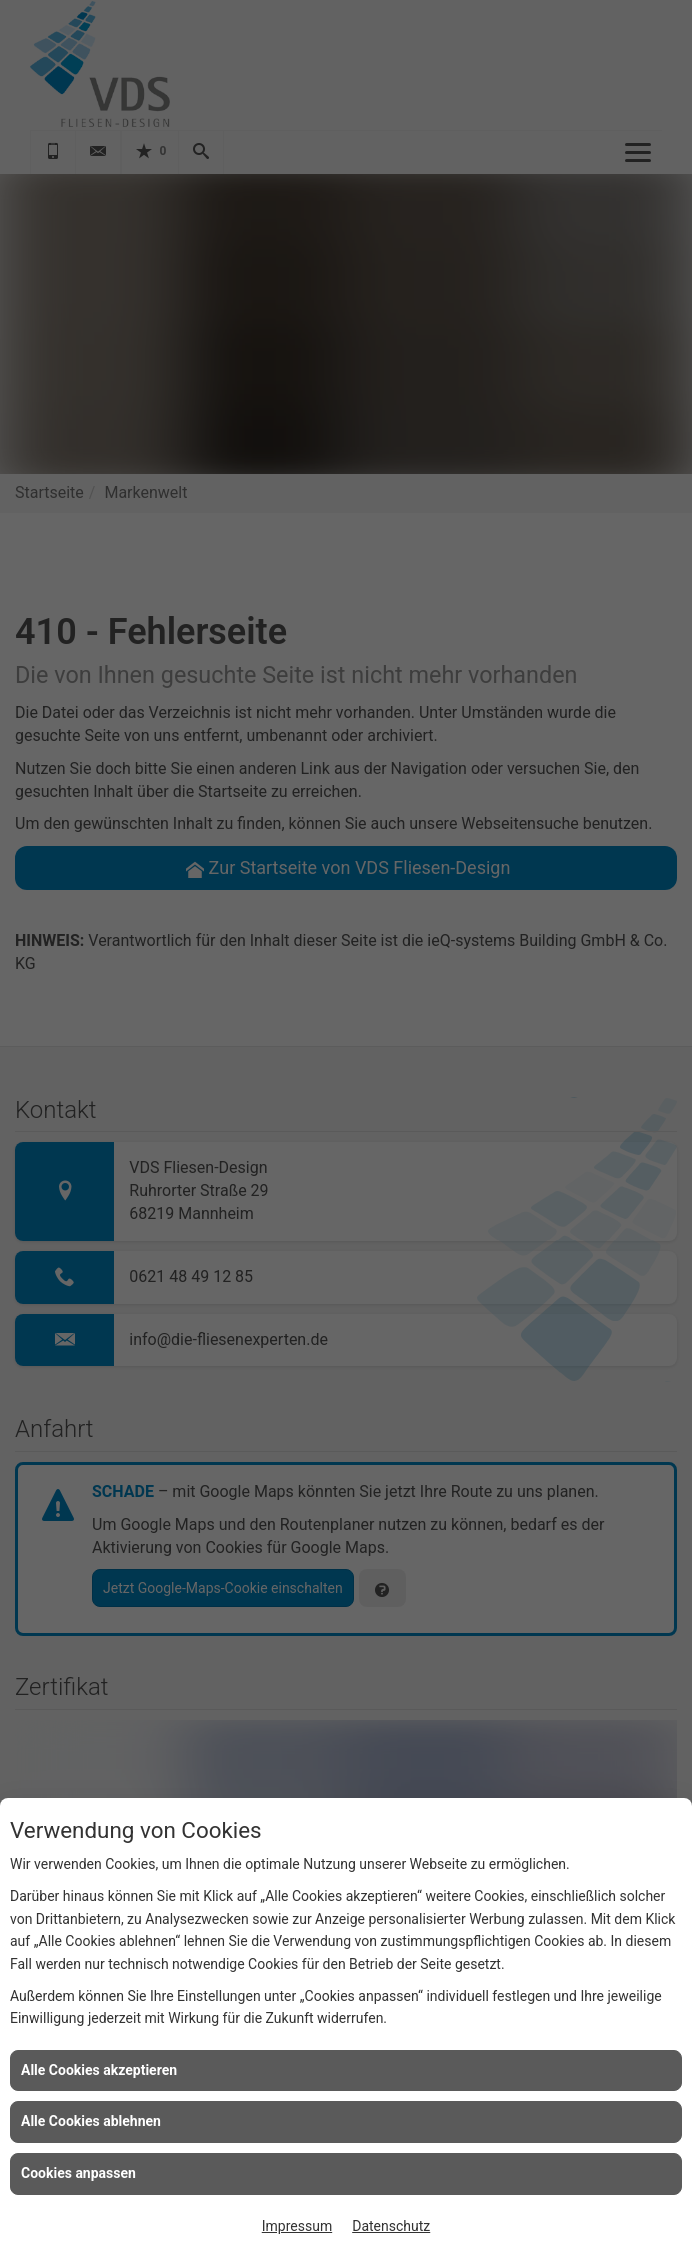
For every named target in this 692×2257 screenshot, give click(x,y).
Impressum (297, 2226)
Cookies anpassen (78, 2173)
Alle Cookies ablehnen (91, 2121)
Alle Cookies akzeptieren (99, 2070)
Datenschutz (391, 2226)
